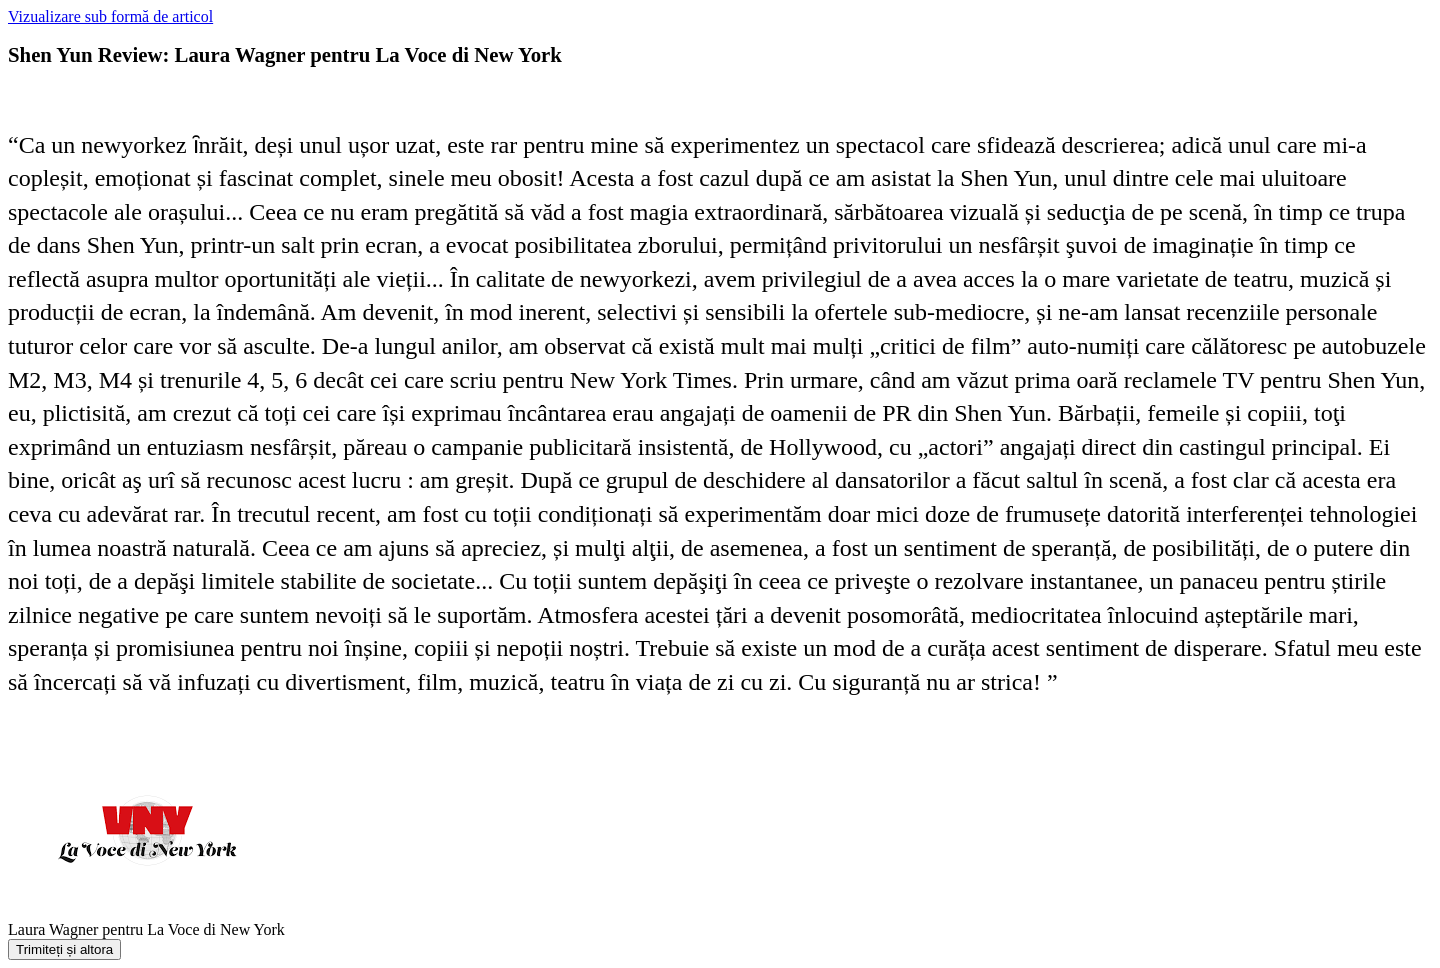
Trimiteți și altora (64, 949)
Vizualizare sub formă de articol (110, 16)
